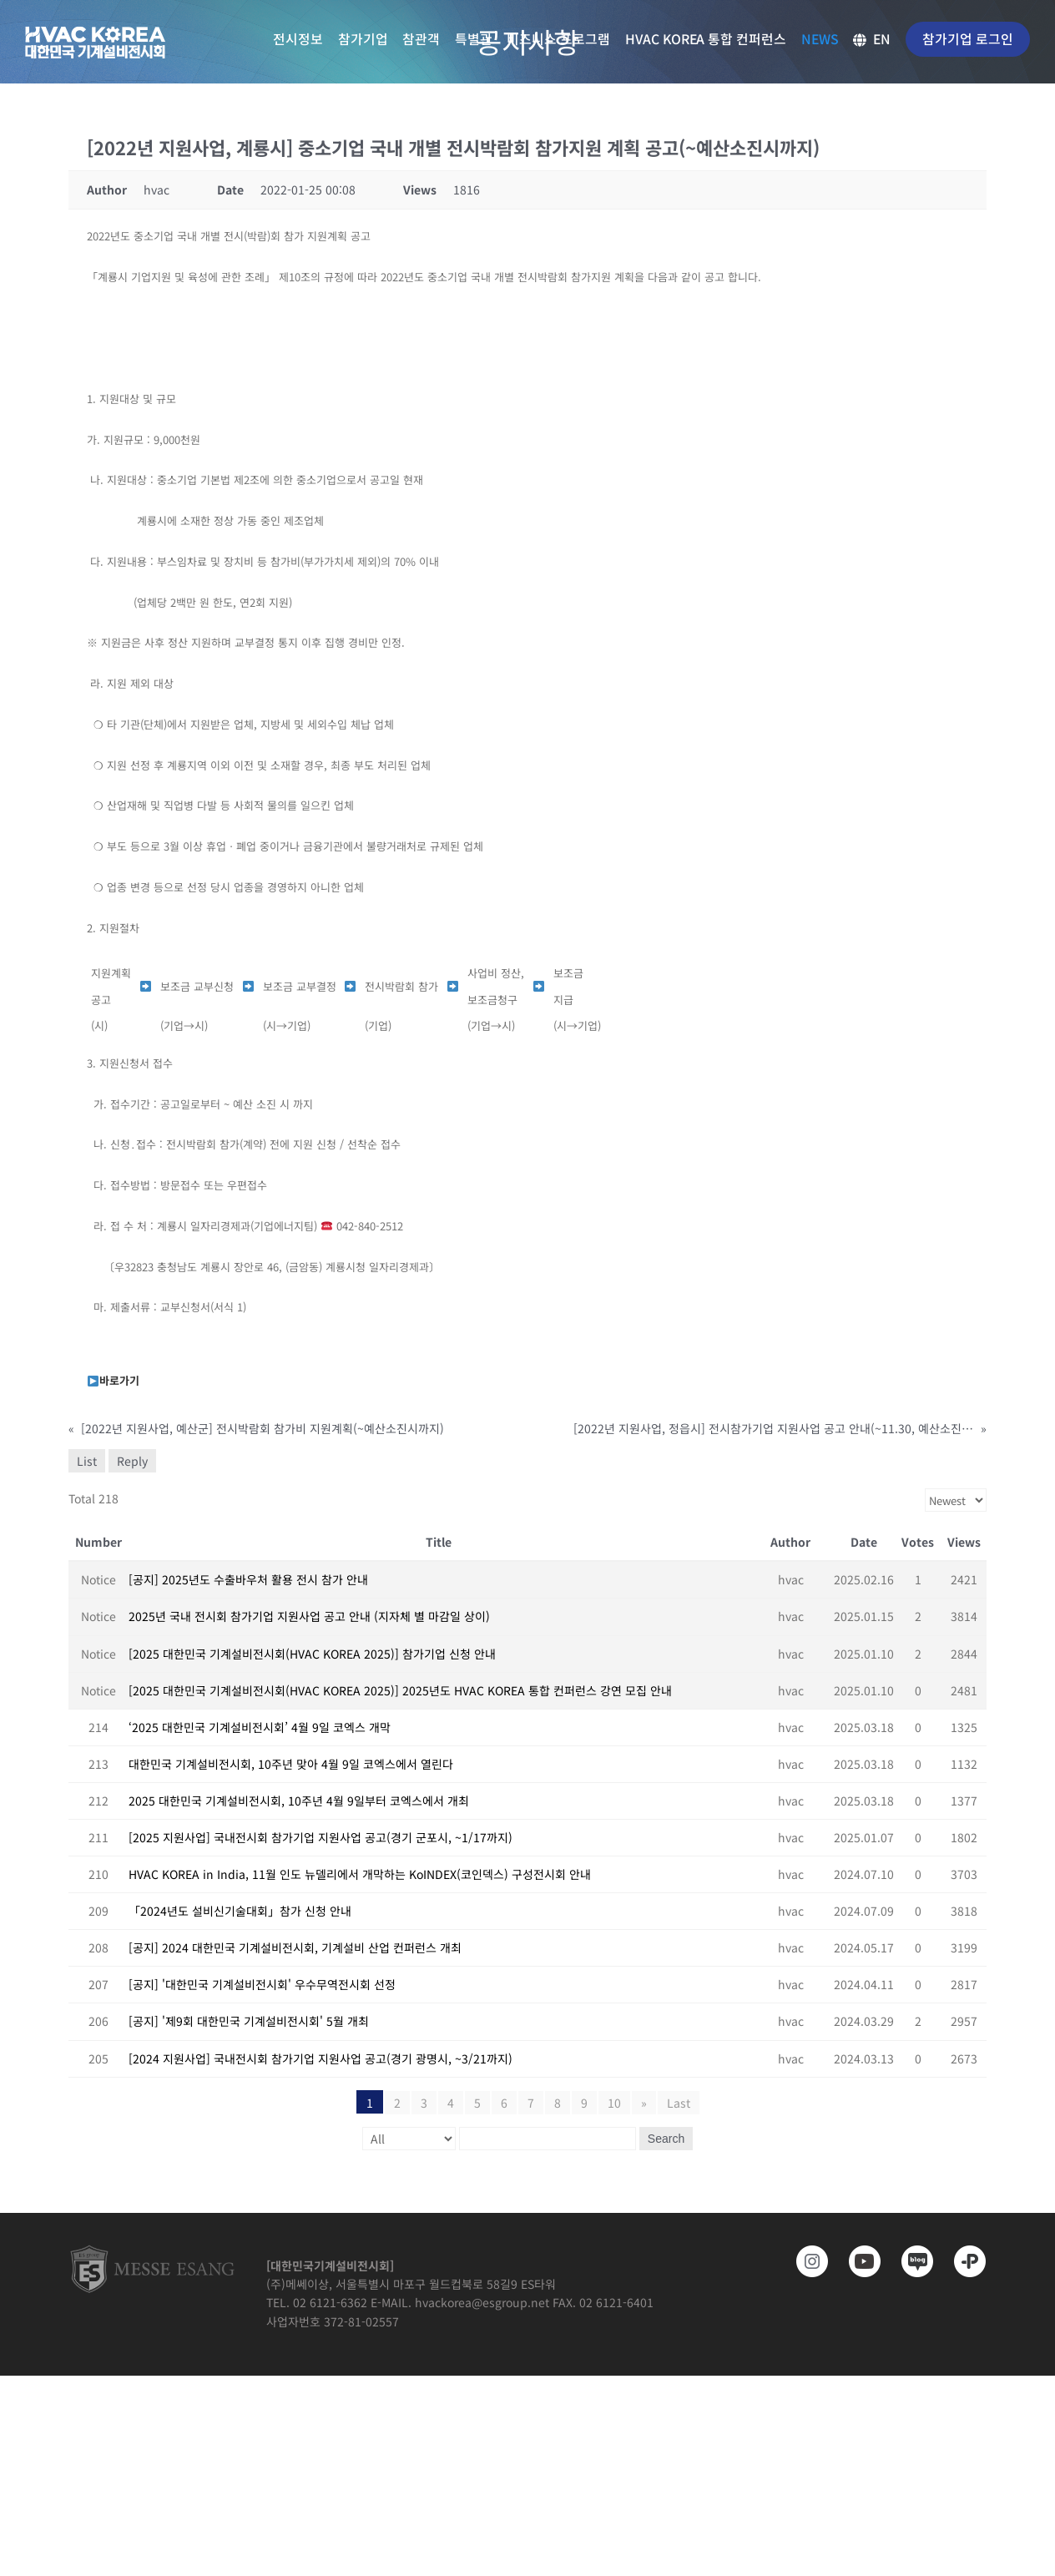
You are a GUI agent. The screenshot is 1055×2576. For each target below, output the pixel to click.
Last (678, 2102)
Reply (132, 1460)
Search (666, 2138)
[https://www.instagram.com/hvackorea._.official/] (807, 2261)
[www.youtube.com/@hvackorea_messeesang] (859, 2261)
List (87, 1460)
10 (614, 2102)
